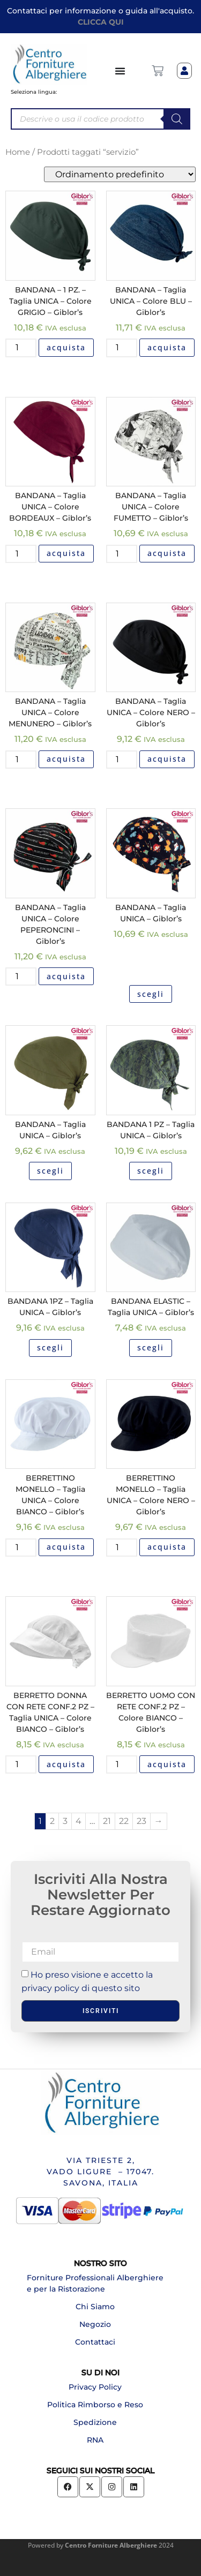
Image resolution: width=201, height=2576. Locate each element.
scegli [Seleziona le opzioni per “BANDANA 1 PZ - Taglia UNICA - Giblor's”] (150, 1171)
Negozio (95, 2324)
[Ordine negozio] (120, 174)
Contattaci (95, 2342)
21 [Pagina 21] (107, 1821)
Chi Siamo (95, 2306)
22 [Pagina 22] (124, 1821)
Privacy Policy (95, 2387)
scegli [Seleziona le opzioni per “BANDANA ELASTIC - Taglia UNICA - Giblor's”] (150, 1347)
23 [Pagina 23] (141, 1821)
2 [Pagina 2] (52, 1821)
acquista (66, 347)
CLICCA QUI (101, 22)
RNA (95, 2440)
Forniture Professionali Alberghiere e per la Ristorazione (95, 2283)
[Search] (176, 119)
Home (17, 152)
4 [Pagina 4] (78, 1821)
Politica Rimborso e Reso (95, 2404)
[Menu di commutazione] (120, 70)
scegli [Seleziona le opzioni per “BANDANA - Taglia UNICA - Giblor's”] (150, 994)
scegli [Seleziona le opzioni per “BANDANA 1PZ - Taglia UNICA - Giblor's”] (50, 1347)
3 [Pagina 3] (65, 1821)
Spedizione (95, 2422)
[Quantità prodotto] (20, 348)
